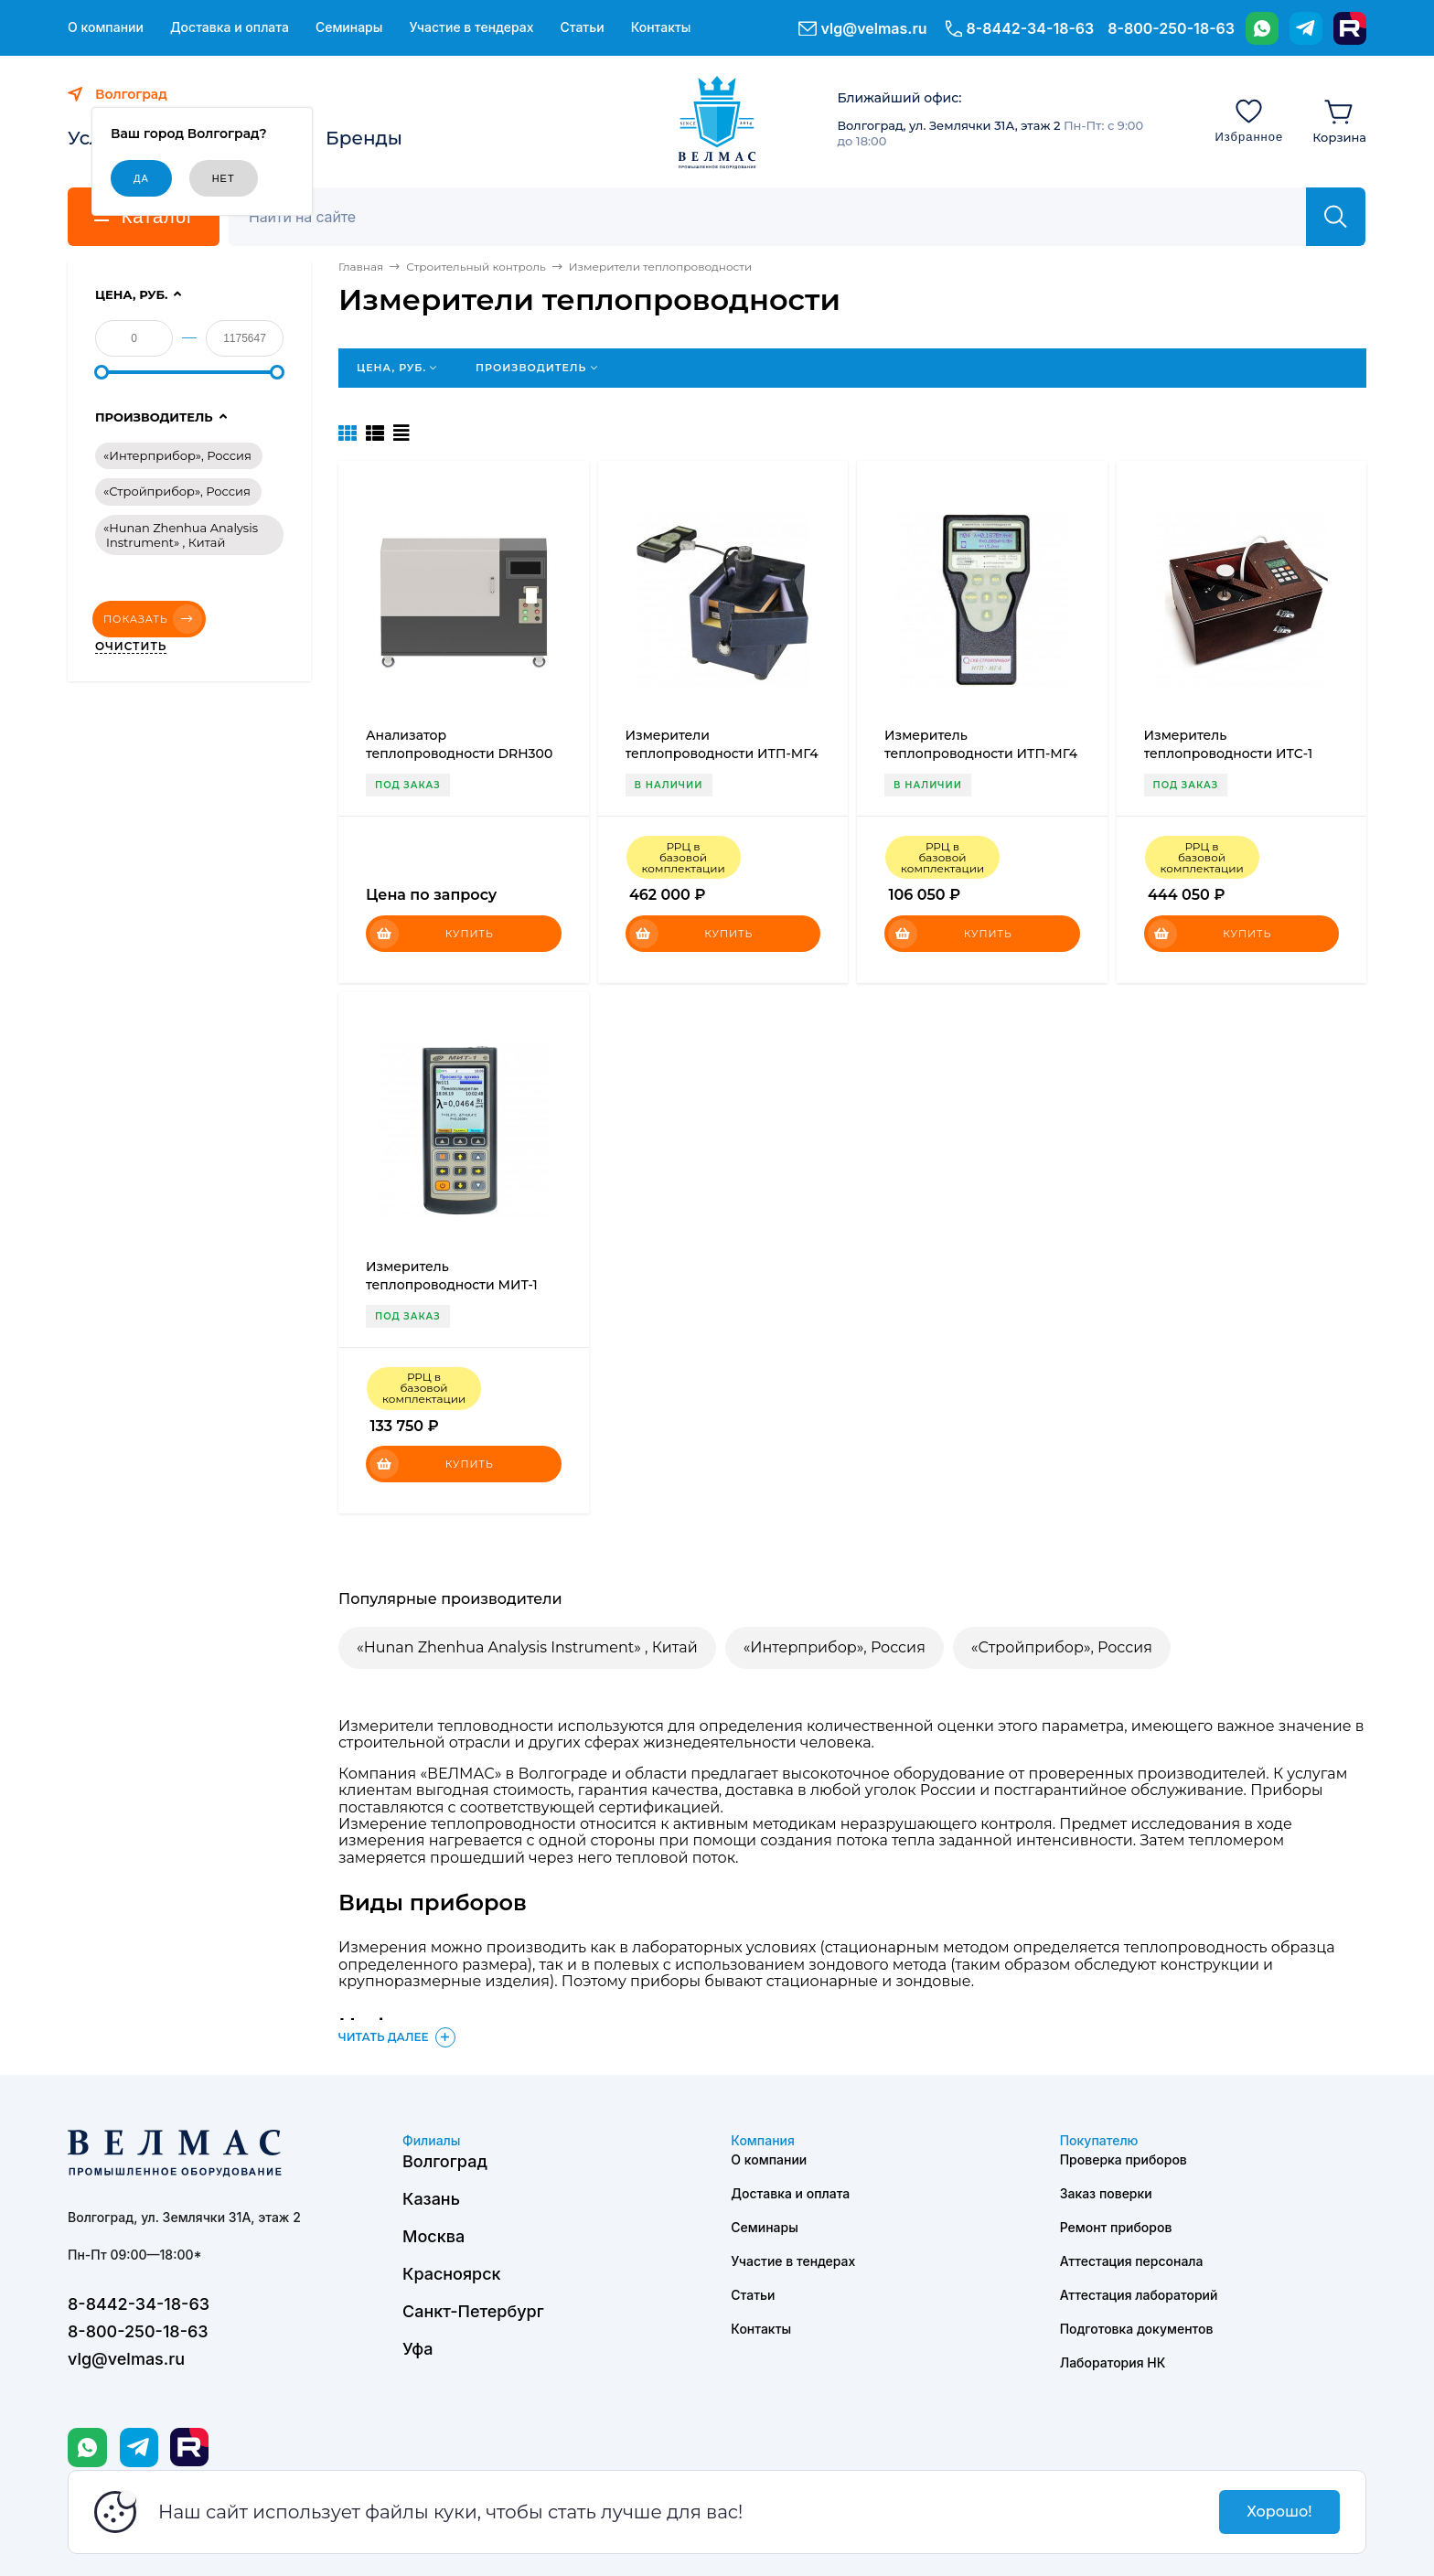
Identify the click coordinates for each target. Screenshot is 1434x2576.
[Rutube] (1349, 28)
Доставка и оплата (229, 27)
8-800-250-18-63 (1171, 28)
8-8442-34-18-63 (1031, 28)
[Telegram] (1306, 28)
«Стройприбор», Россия (1061, 1647)
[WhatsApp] (1262, 28)
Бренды (364, 138)
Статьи (582, 27)
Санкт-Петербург (473, 2311)
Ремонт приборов (1116, 2227)
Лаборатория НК (1113, 2362)
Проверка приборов (1123, 2159)
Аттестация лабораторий (1139, 2295)
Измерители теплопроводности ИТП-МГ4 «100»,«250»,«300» (722, 753)
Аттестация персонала (1132, 2261)
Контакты (661, 27)
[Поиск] (777, 217)
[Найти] (1335, 216)
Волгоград (444, 2161)
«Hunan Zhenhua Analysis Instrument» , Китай (527, 1647)
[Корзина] (1339, 119)
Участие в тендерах (471, 27)
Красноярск (451, 2273)
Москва (433, 2236)
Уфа (417, 2348)
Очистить (130, 646)
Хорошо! (1279, 2511)
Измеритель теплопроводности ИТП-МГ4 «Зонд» (980, 753)
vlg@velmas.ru (874, 28)
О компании (106, 27)
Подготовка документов (1137, 2328)
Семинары (349, 27)
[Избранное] (1249, 119)
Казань (431, 2198)
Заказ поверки (1106, 2193)
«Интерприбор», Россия (835, 1647)
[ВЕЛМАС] (717, 122)
